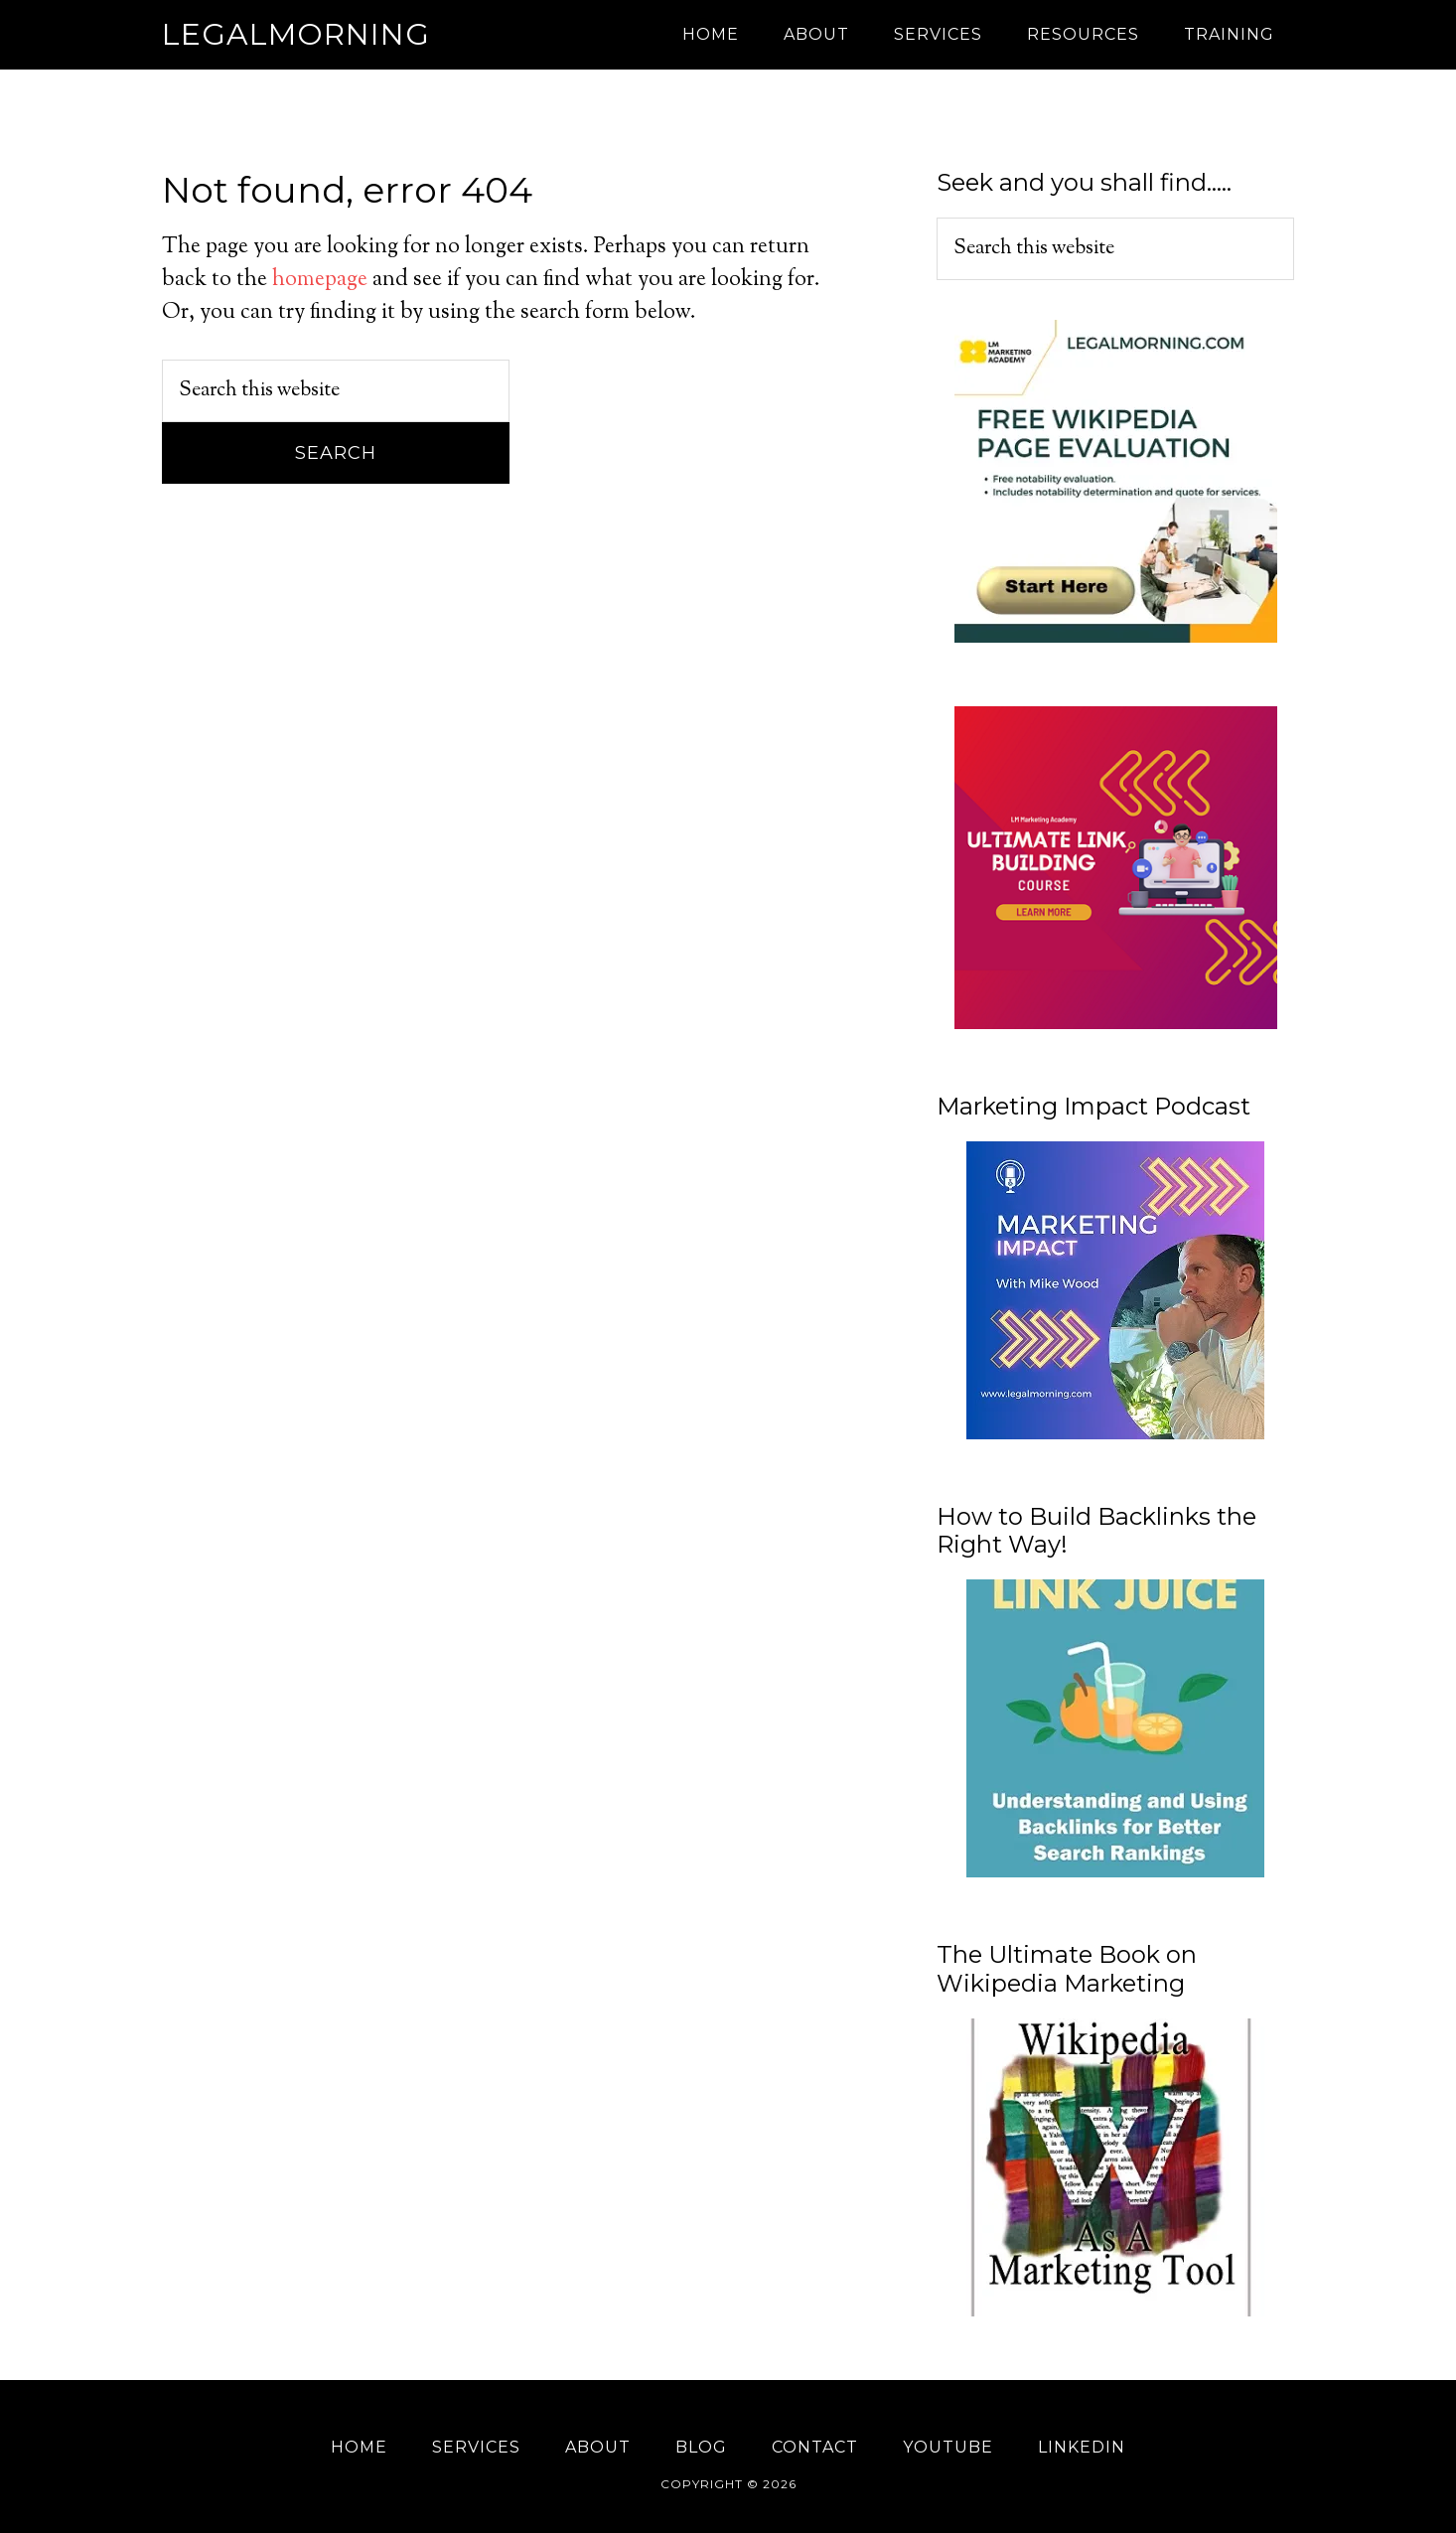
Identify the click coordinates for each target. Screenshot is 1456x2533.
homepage (319, 280)
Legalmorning (296, 34)
